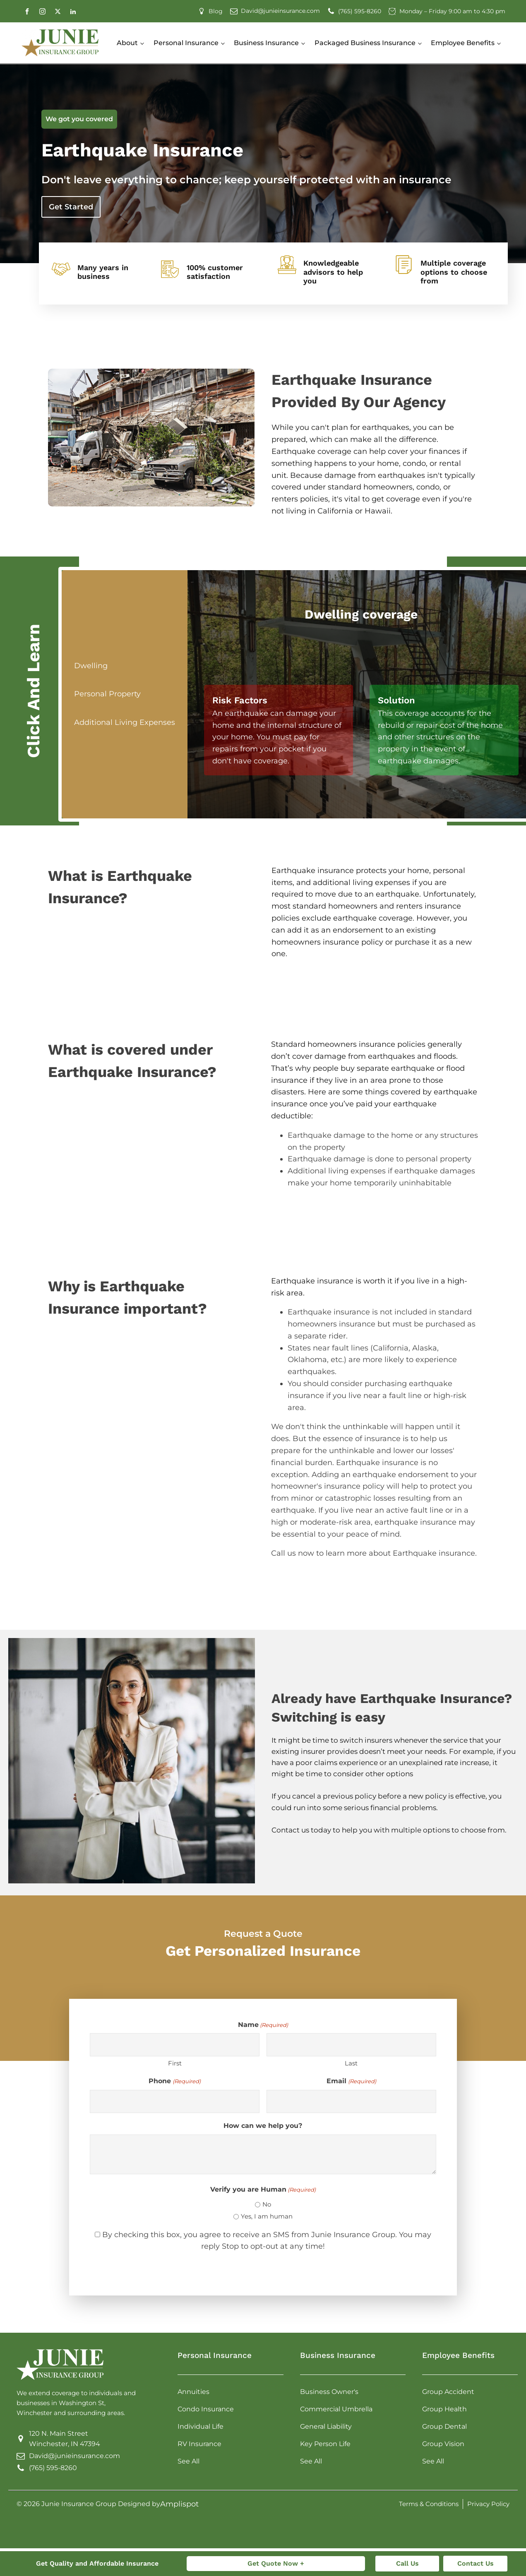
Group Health (444, 2409)
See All (188, 2461)
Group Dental (444, 2426)
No (266, 2204)
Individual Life (200, 2426)
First (175, 2063)
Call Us (407, 2563)
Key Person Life (325, 2444)
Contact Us (475, 2563)
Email (351, 2081)
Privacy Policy (488, 2504)
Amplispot (179, 2504)
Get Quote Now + (275, 2563)
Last (351, 2063)
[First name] (174, 2044)
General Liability (326, 2426)
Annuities (193, 2392)
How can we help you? (262, 2126)
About (127, 43)
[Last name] (351, 2044)
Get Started (71, 206)
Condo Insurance (206, 2409)
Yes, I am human (267, 2216)
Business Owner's (329, 2392)
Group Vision (443, 2444)
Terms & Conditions (429, 2504)
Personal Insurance (186, 43)
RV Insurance (199, 2444)
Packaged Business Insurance (365, 43)
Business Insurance (266, 43)
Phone (174, 2081)
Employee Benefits (463, 43)
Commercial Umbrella (336, 2409)
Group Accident (448, 2392)
